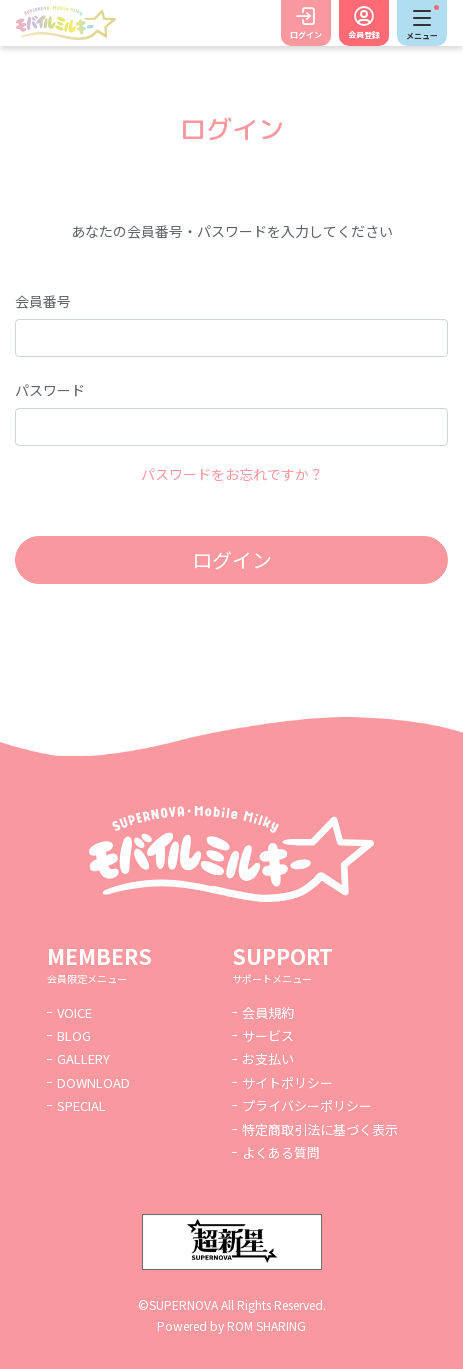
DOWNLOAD (93, 1082)
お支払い (268, 1058)
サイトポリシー (287, 1082)
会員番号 (43, 301)
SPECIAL (81, 1105)
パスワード (50, 390)
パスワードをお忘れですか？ (232, 474)
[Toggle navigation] (422, 23)
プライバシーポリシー (307, 1105)
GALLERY (83, 1058)
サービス (268, 1035)
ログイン (306, 34)
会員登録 (364, 34)
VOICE (74, 1012)
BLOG (74, 1035)
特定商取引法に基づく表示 (320, 1129)
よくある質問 (281, 1152)
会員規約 (268, 1012)
